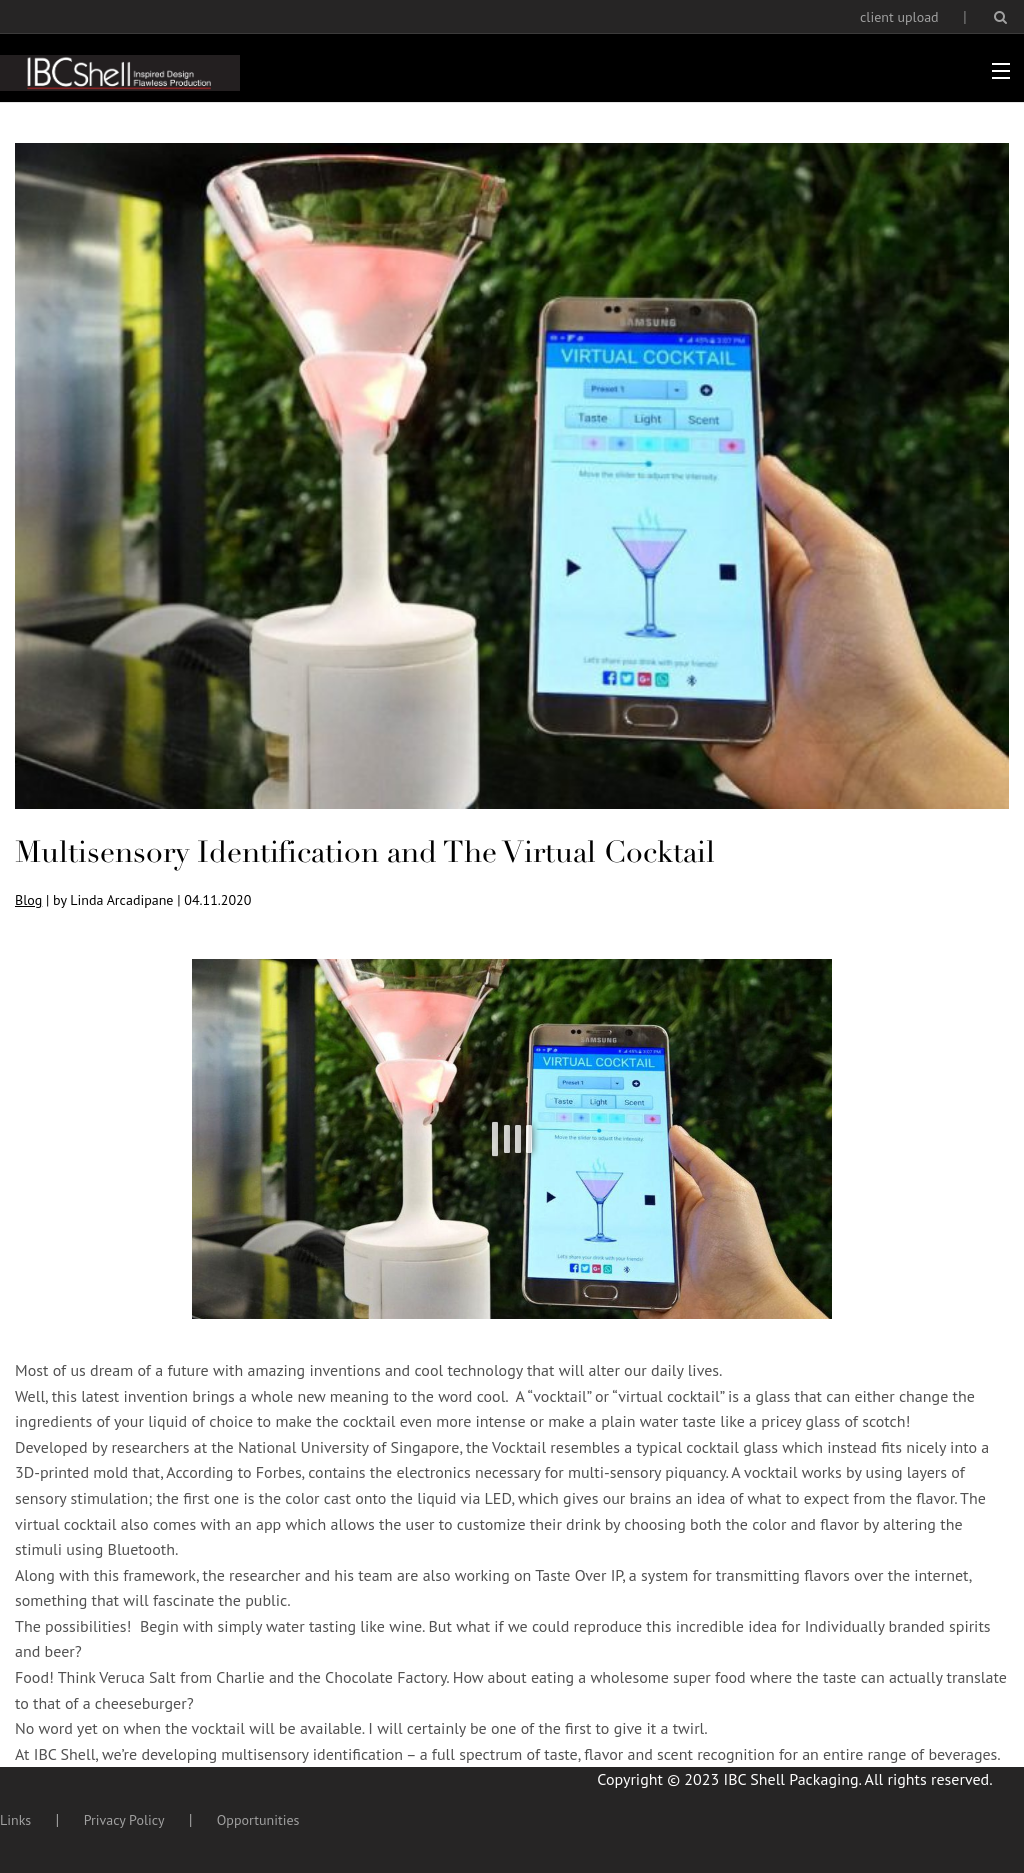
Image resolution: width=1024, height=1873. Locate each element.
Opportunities (258, 1820)
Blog (28, 900)
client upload (899, 17)
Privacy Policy (124, 1820)
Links (15, 1820)
